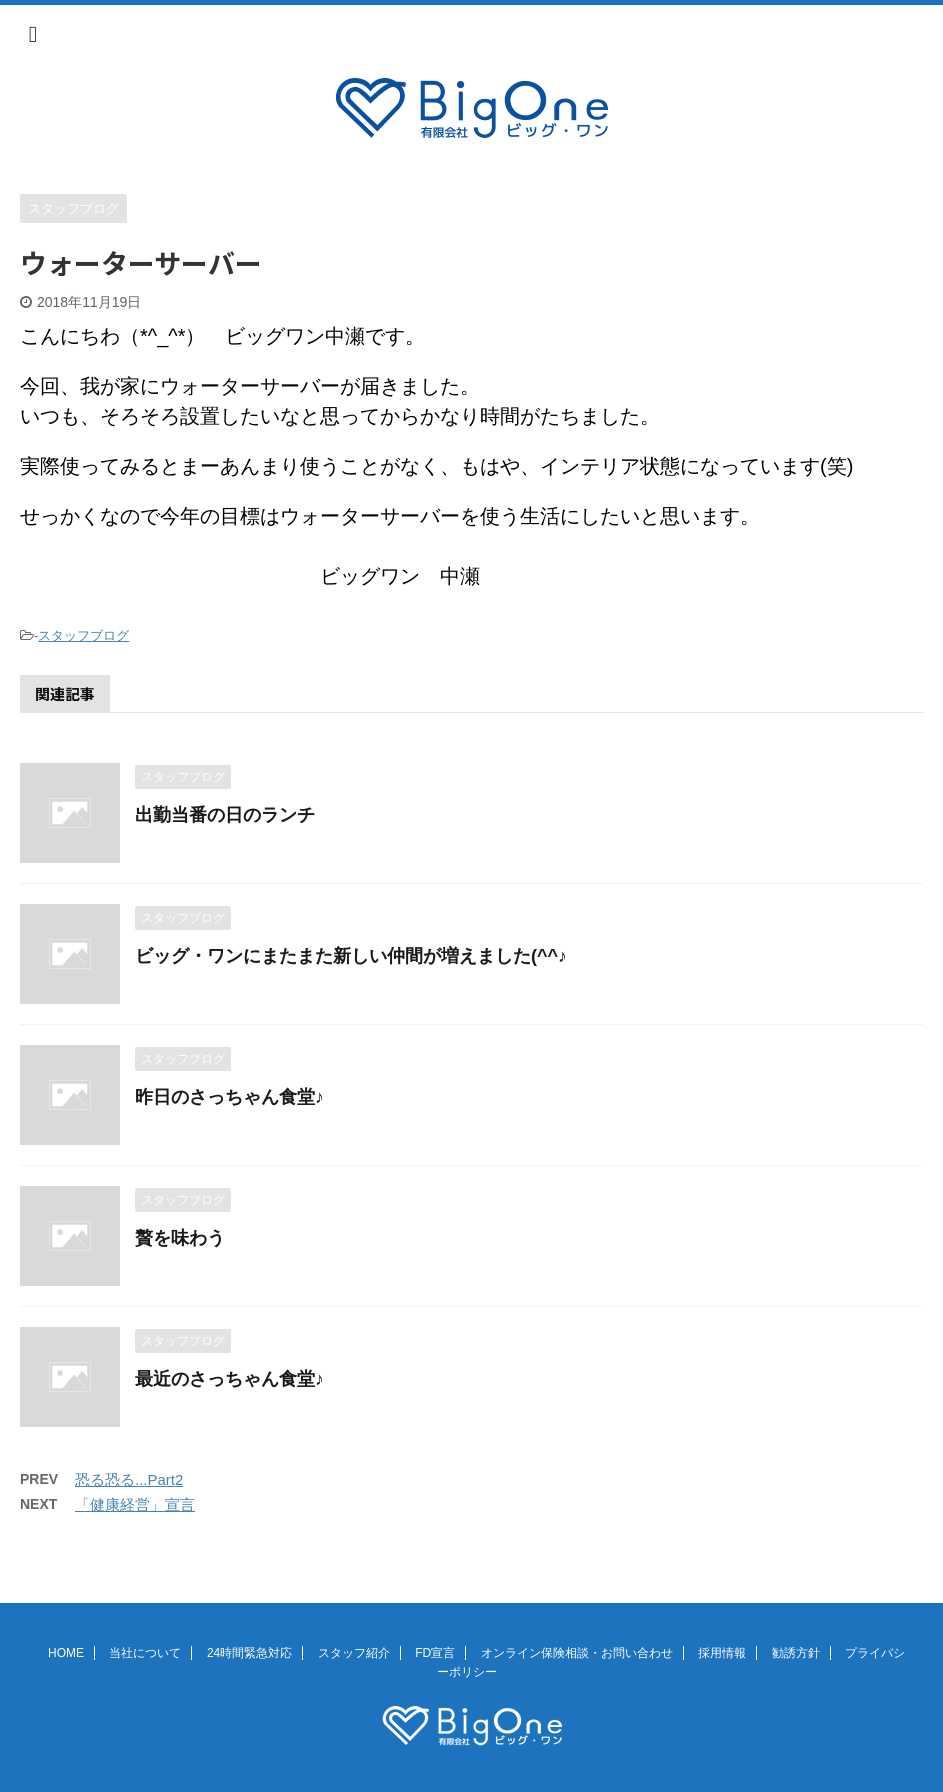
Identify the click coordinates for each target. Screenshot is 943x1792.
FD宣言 (435, 1653)
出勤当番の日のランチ (225, 815)
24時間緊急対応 (249, 1653)
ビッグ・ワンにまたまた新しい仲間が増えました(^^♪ (351, 956)
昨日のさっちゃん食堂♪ (229, 1097)
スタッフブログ (83, 635)
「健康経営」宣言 (135, 1504)
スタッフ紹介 (354, 1653)
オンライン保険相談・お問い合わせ (577, 1653)
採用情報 (722, 1653)
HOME (66, 1653)
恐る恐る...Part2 (129, 1479)
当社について (145, 1653)
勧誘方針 (796, 1653)
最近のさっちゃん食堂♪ (229, 1379)
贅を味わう (180, 1238)
